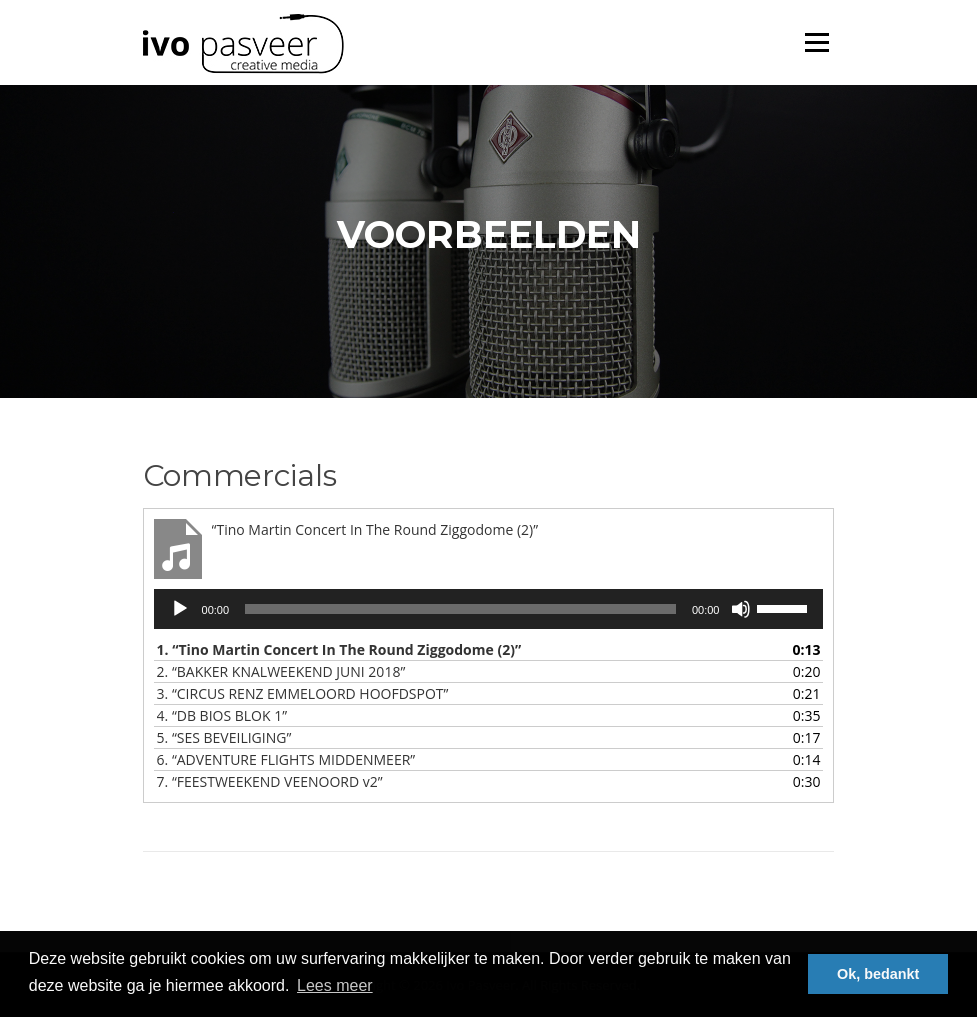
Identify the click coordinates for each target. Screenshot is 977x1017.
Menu (816, 42)
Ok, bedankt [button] (878, 974)
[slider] (460, 609)
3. (303, 693)
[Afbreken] (741, 609)
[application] (489, 609)
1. (339, 649)
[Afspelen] (180, 609)
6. (286, 759)
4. (222, 715)
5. (224, 737)
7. (270, 781)
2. (281, 671)
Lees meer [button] (335, 985)
